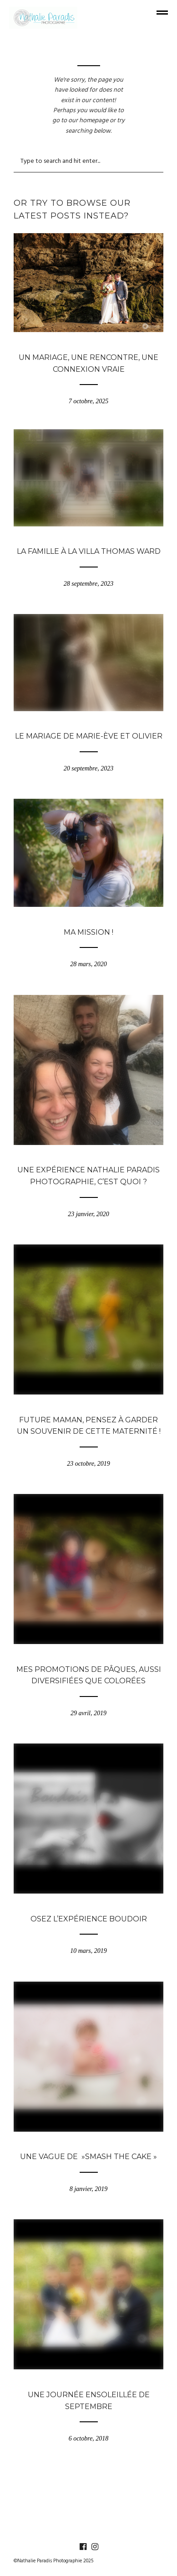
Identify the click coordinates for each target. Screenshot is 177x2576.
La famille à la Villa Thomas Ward (89, 551)
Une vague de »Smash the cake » (88, 2156)
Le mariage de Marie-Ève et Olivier (88, 736)
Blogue (88, 342)
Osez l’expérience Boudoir (88, 1919)
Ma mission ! (88, 932)
